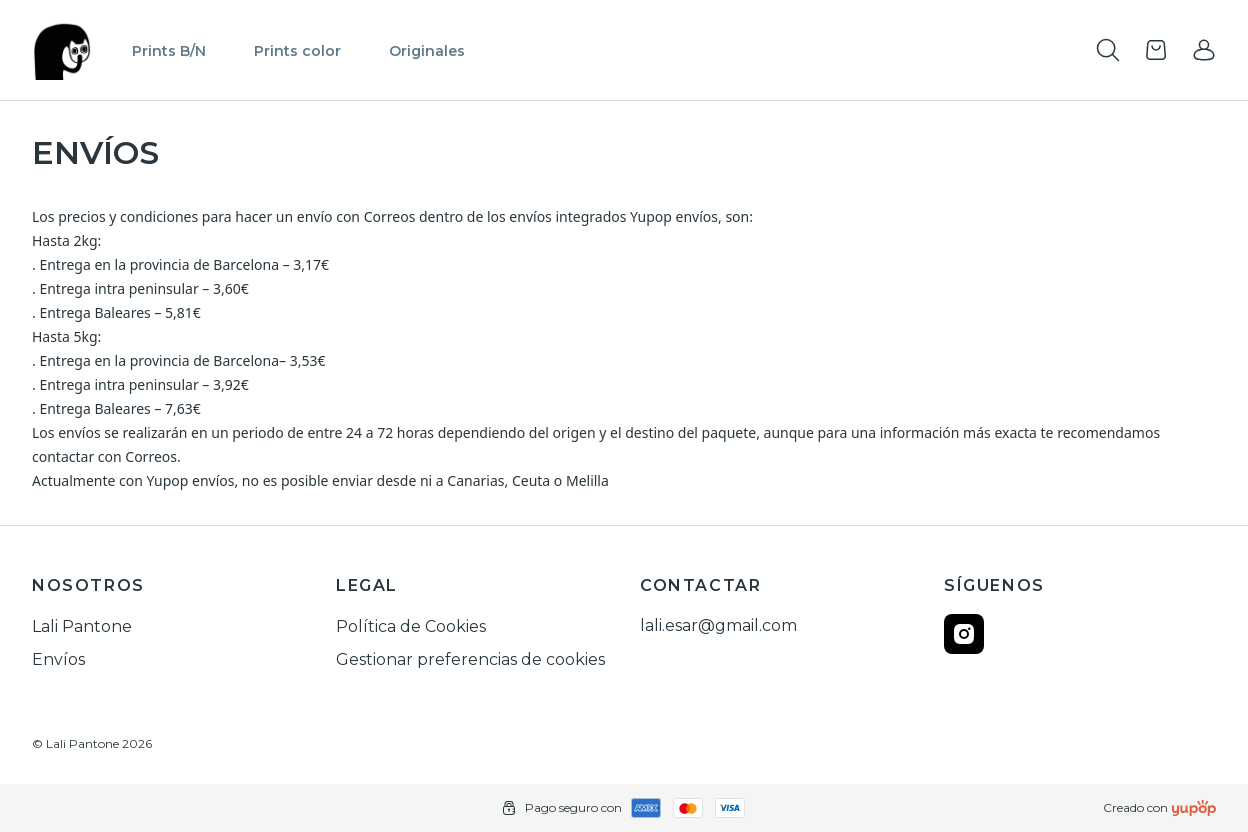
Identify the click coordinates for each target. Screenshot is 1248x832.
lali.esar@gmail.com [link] (718, 625)
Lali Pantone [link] (82, 626)
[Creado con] (1194, 808)
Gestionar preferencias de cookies (470, 659)
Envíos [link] (58, 659)
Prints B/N (169, 51)
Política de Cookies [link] (411, 626)
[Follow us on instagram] (964, 634)
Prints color (297, 51)
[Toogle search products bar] (1108, 50)
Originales (427, 51)
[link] (1204, 50)
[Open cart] (1156, 50)
